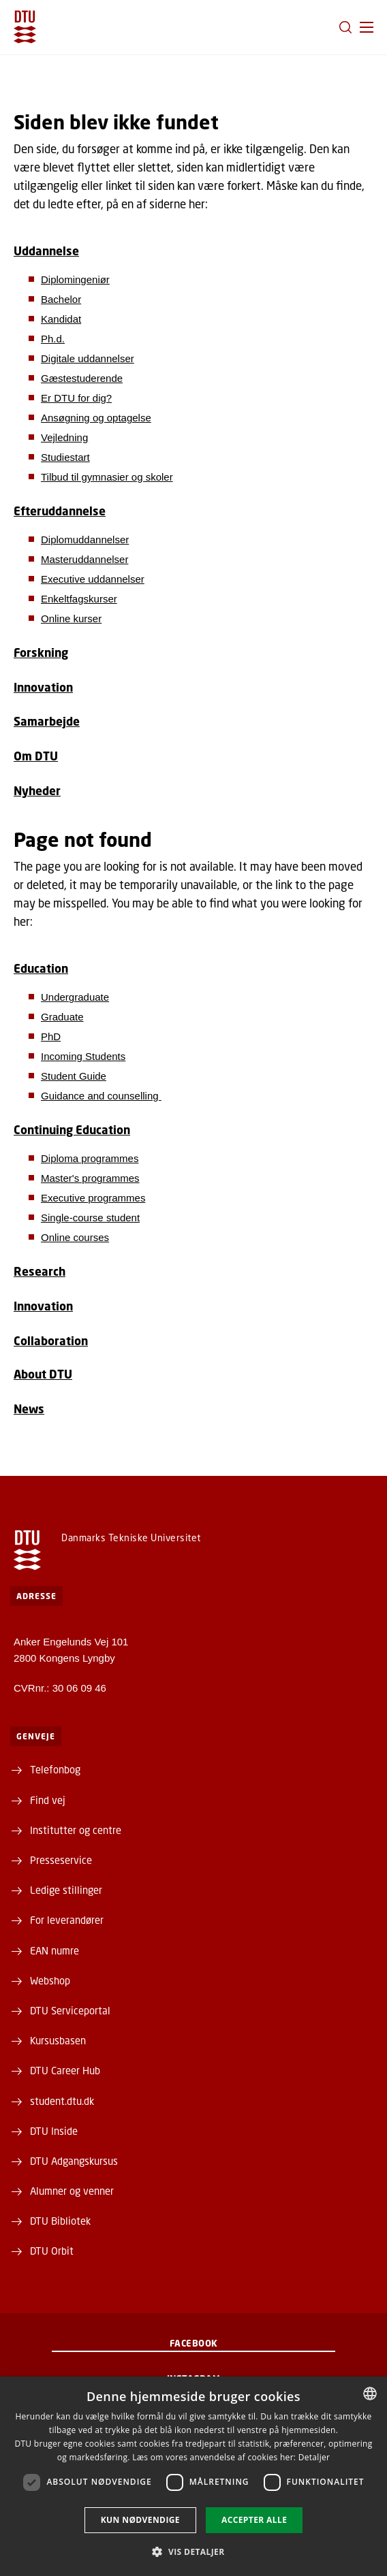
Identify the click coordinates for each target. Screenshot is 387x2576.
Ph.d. (53, 338)
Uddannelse (46, 251)
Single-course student (90, 1217)
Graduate (62, 1017)
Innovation (43, 687)
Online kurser (71, 618)
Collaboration (51, 1341)
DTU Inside (54, 2131)
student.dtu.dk (62, 2101)
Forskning (41, 652)
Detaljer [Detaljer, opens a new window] (314, 2457)
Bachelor (61, 299)
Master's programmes (90, 1178)
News (29, 1409)
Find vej (47, 1800)
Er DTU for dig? (76, 398)
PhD (51, 1036)
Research (39, 1271)
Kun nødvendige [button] (140, 2520)
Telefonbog (55, 1769)
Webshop (50, 1980)
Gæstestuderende (82, 378)
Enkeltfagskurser (79, 599)
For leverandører (67, 1920)
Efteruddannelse (60, 511)
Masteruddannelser (84, 559)
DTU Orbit (52, 2250)
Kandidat (61, 319)
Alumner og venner (72, 2191)
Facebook (194, 2343)
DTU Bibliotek (60, 2221)
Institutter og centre (75, 1830)
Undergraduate (75, 997)
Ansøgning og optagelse (96, 417)
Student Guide (73, 1076)
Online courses (75, 1237)
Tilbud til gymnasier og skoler (107, 477)
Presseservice (61, 1860)
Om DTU (36, 756)
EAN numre (54, 1950)
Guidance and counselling (101, 1095)
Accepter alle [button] (254, 2520)
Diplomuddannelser (85, 539)
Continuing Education (72, 1130)
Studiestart (65, 457)
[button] (366, 27)
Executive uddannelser (92, 579)
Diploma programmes (89, 1158)
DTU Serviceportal (70, 2010)
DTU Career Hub (65, 2070)
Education (41, 968)
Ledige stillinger (66, 1890)
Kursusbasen (58, 2040)
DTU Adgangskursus (74, 2161)
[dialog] (193, 2476)
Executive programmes (93, 1198)
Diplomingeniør (75, 279)
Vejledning (64, 437)
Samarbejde (47, 721)
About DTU (43, 1374)
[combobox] (370, 2393)
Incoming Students (83, 1056)
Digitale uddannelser (87, 358)
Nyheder (37, 791)
